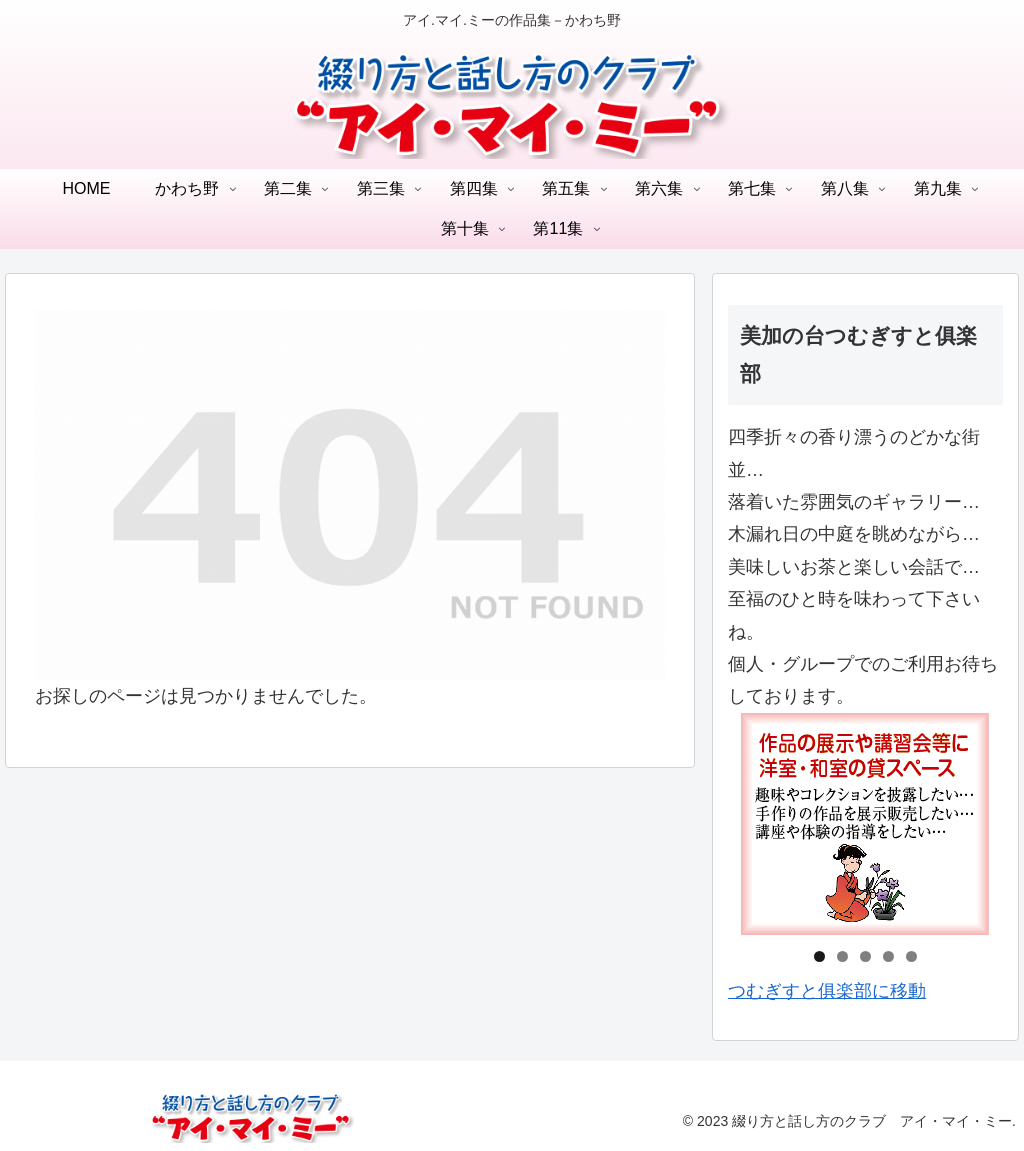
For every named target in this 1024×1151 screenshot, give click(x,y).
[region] (865, 824)
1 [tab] (819, 956)
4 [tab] (888, 956)
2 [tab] (842, 956)
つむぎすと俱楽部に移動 (827, 991)
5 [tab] (911, 956)
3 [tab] (865, 956)
